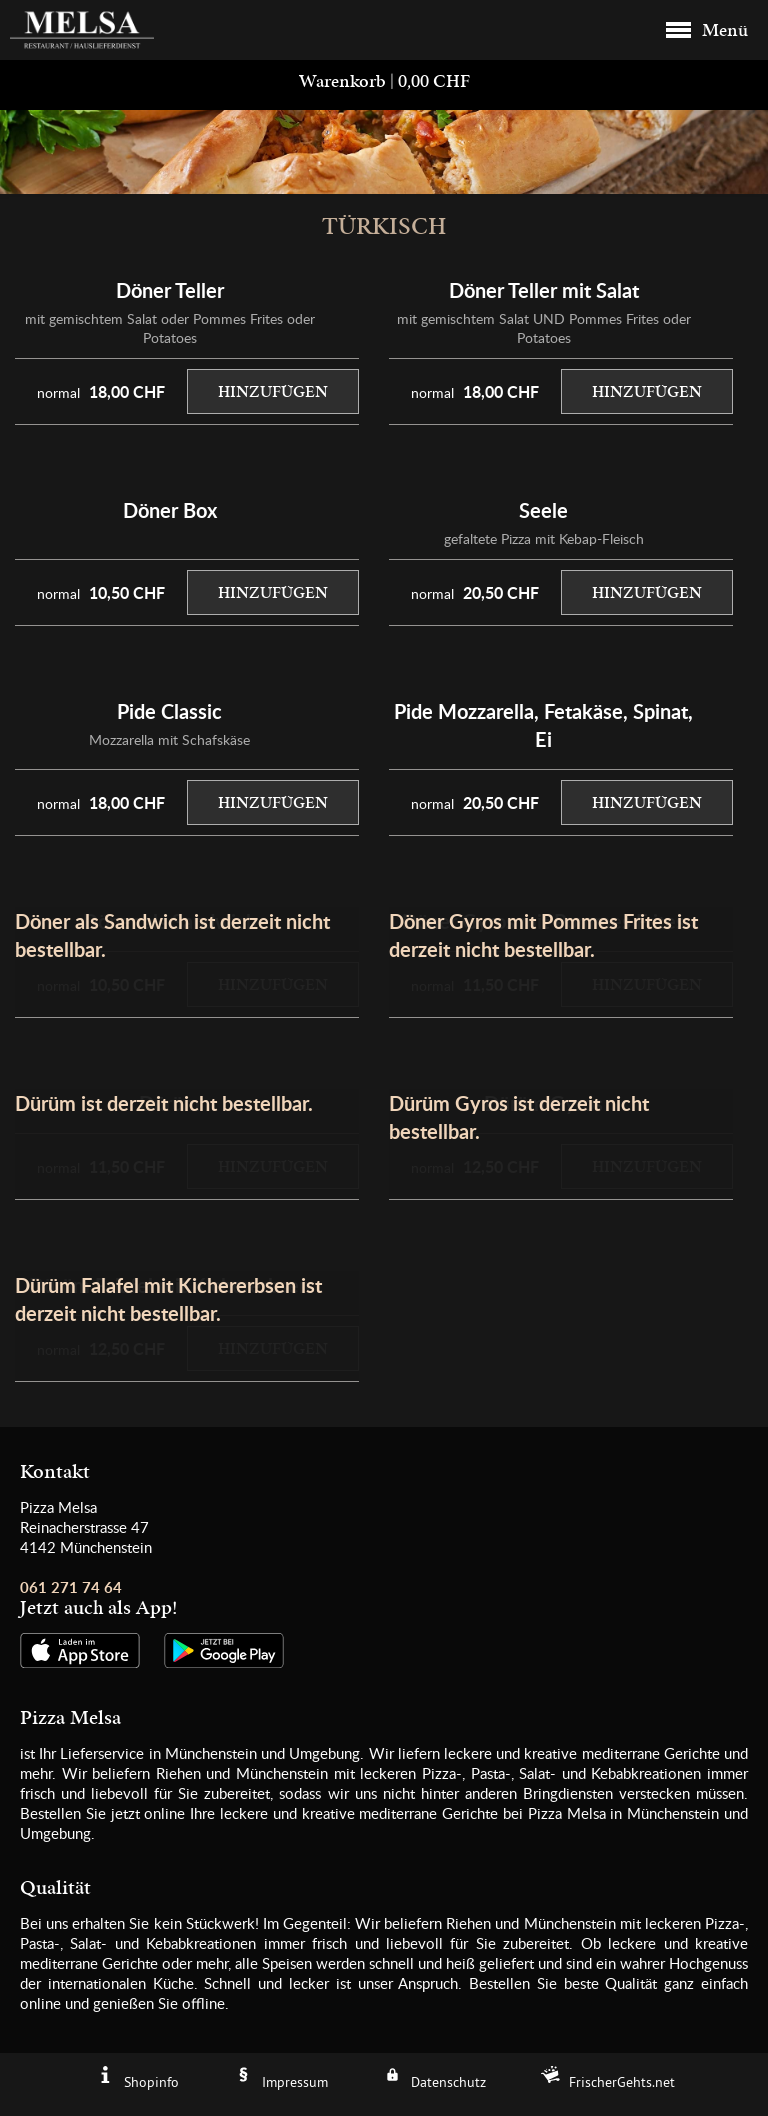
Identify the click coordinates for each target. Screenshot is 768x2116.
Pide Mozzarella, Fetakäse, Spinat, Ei (543, 725)
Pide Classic (169, 711)
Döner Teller (170, 290)
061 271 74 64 (71, 1587)
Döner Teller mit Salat (544, 290)
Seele (543, 510)
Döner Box (170, 510)
